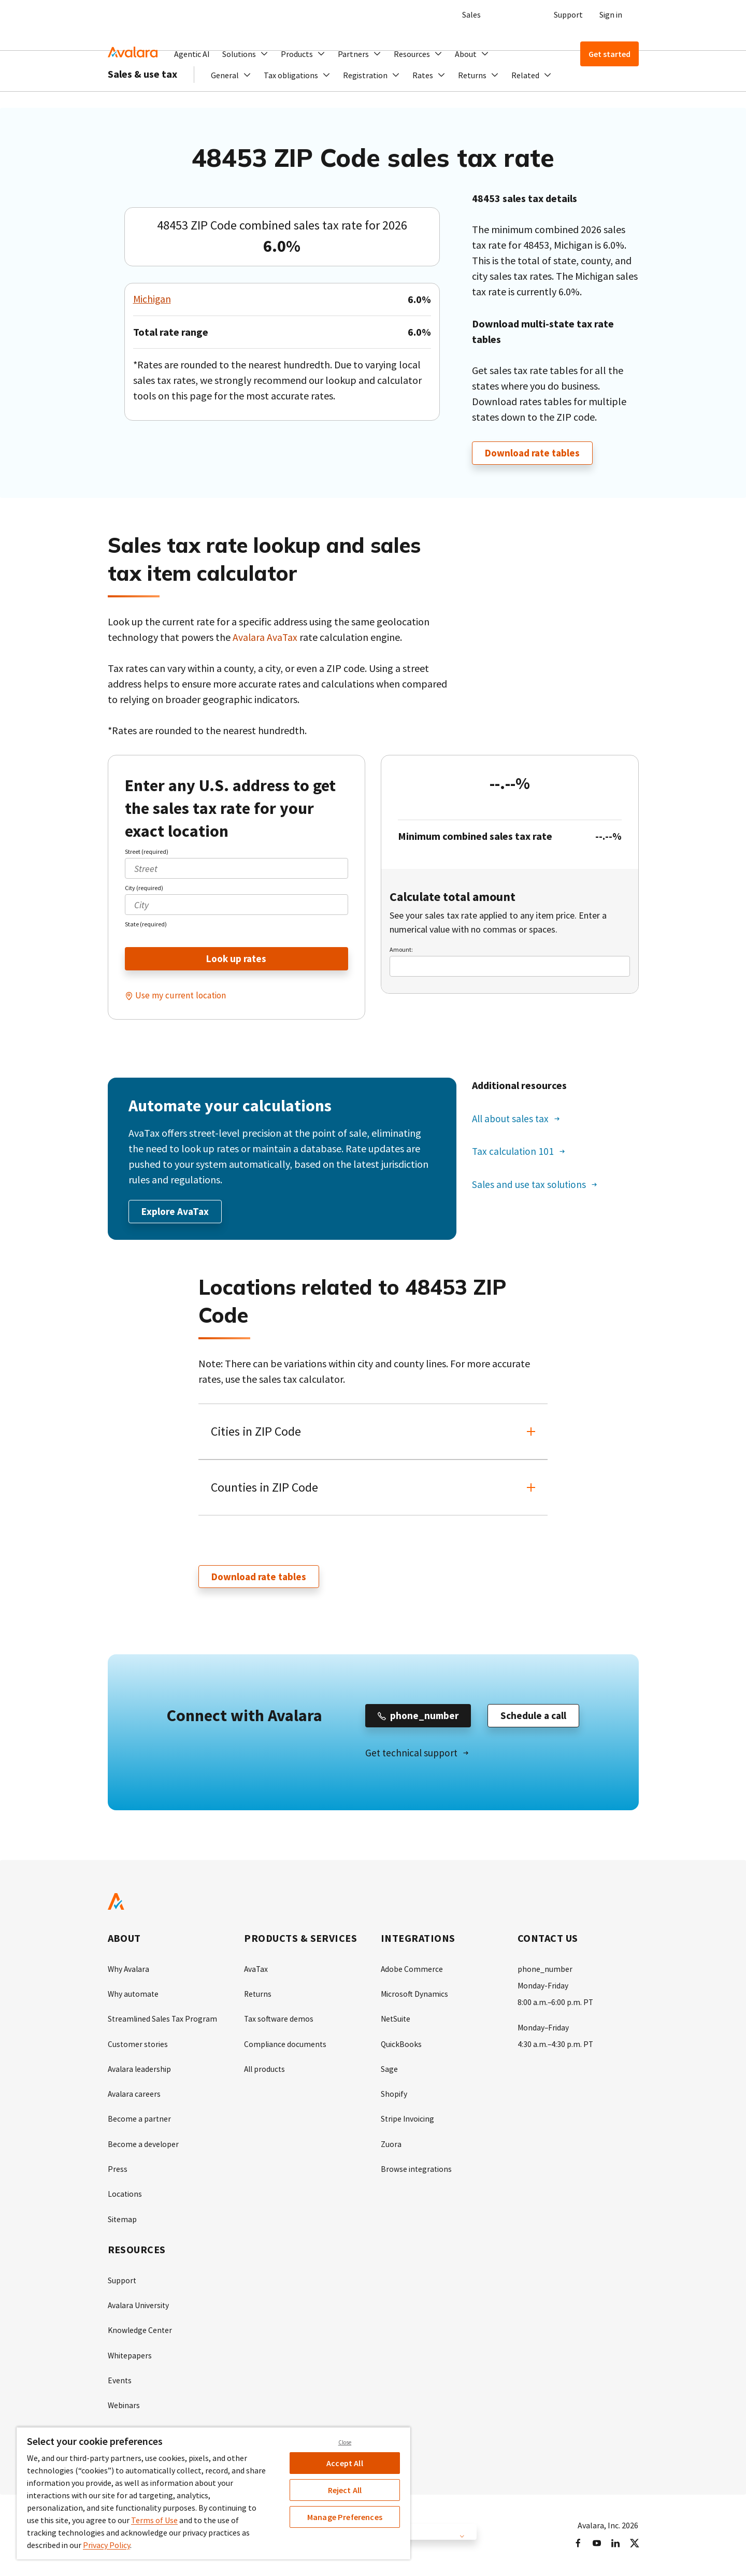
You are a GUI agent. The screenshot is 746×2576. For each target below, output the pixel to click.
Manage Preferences (344, 2517)
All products (265, 2071)
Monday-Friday (543, 1988)
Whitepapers (130, 2356)
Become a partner (139, 2121)
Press (117, 2171)
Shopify (394, 2096)
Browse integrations (417, 2171)
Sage (389, 2071)
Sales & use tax (142, 103)
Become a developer (143, 2146)
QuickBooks (401, 2046)
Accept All (344, 2463)
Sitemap (122, 2220)
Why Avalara (129, 1972)
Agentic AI (192, 54)
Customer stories (138, 2046)
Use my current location (181, 996)
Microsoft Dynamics (415, 1997)
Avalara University (139, 2306)
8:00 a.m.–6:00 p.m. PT (556, 2005)
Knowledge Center (141, 2331)
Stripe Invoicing (408, 2121)
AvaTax (256, 1972)
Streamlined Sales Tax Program (163, 2021)
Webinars (124, 2406)
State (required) (146, 924)
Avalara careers (135, 2096)
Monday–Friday (544, 2030)
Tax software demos (279, 2021)
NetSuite (396, 2021)
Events (120, 2381)
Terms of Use (154, 2520)
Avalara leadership (140, 2071)
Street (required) (146, 852)
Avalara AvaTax (265, 637)
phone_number (545, 1972)
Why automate (134, 1997)
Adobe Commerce (412, 1972)
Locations (125, 2196)
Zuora (391, 2146)
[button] (245, 54)
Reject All (345, 2490)
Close (345, 2442)
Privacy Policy (106, 2545)
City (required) (144, 888)
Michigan (152, 299)
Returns (258, 1997)
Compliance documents (285, 2046)
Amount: (401, 950)
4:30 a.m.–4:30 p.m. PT (556, 2046)
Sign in (610, 14)
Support (568, 14)
